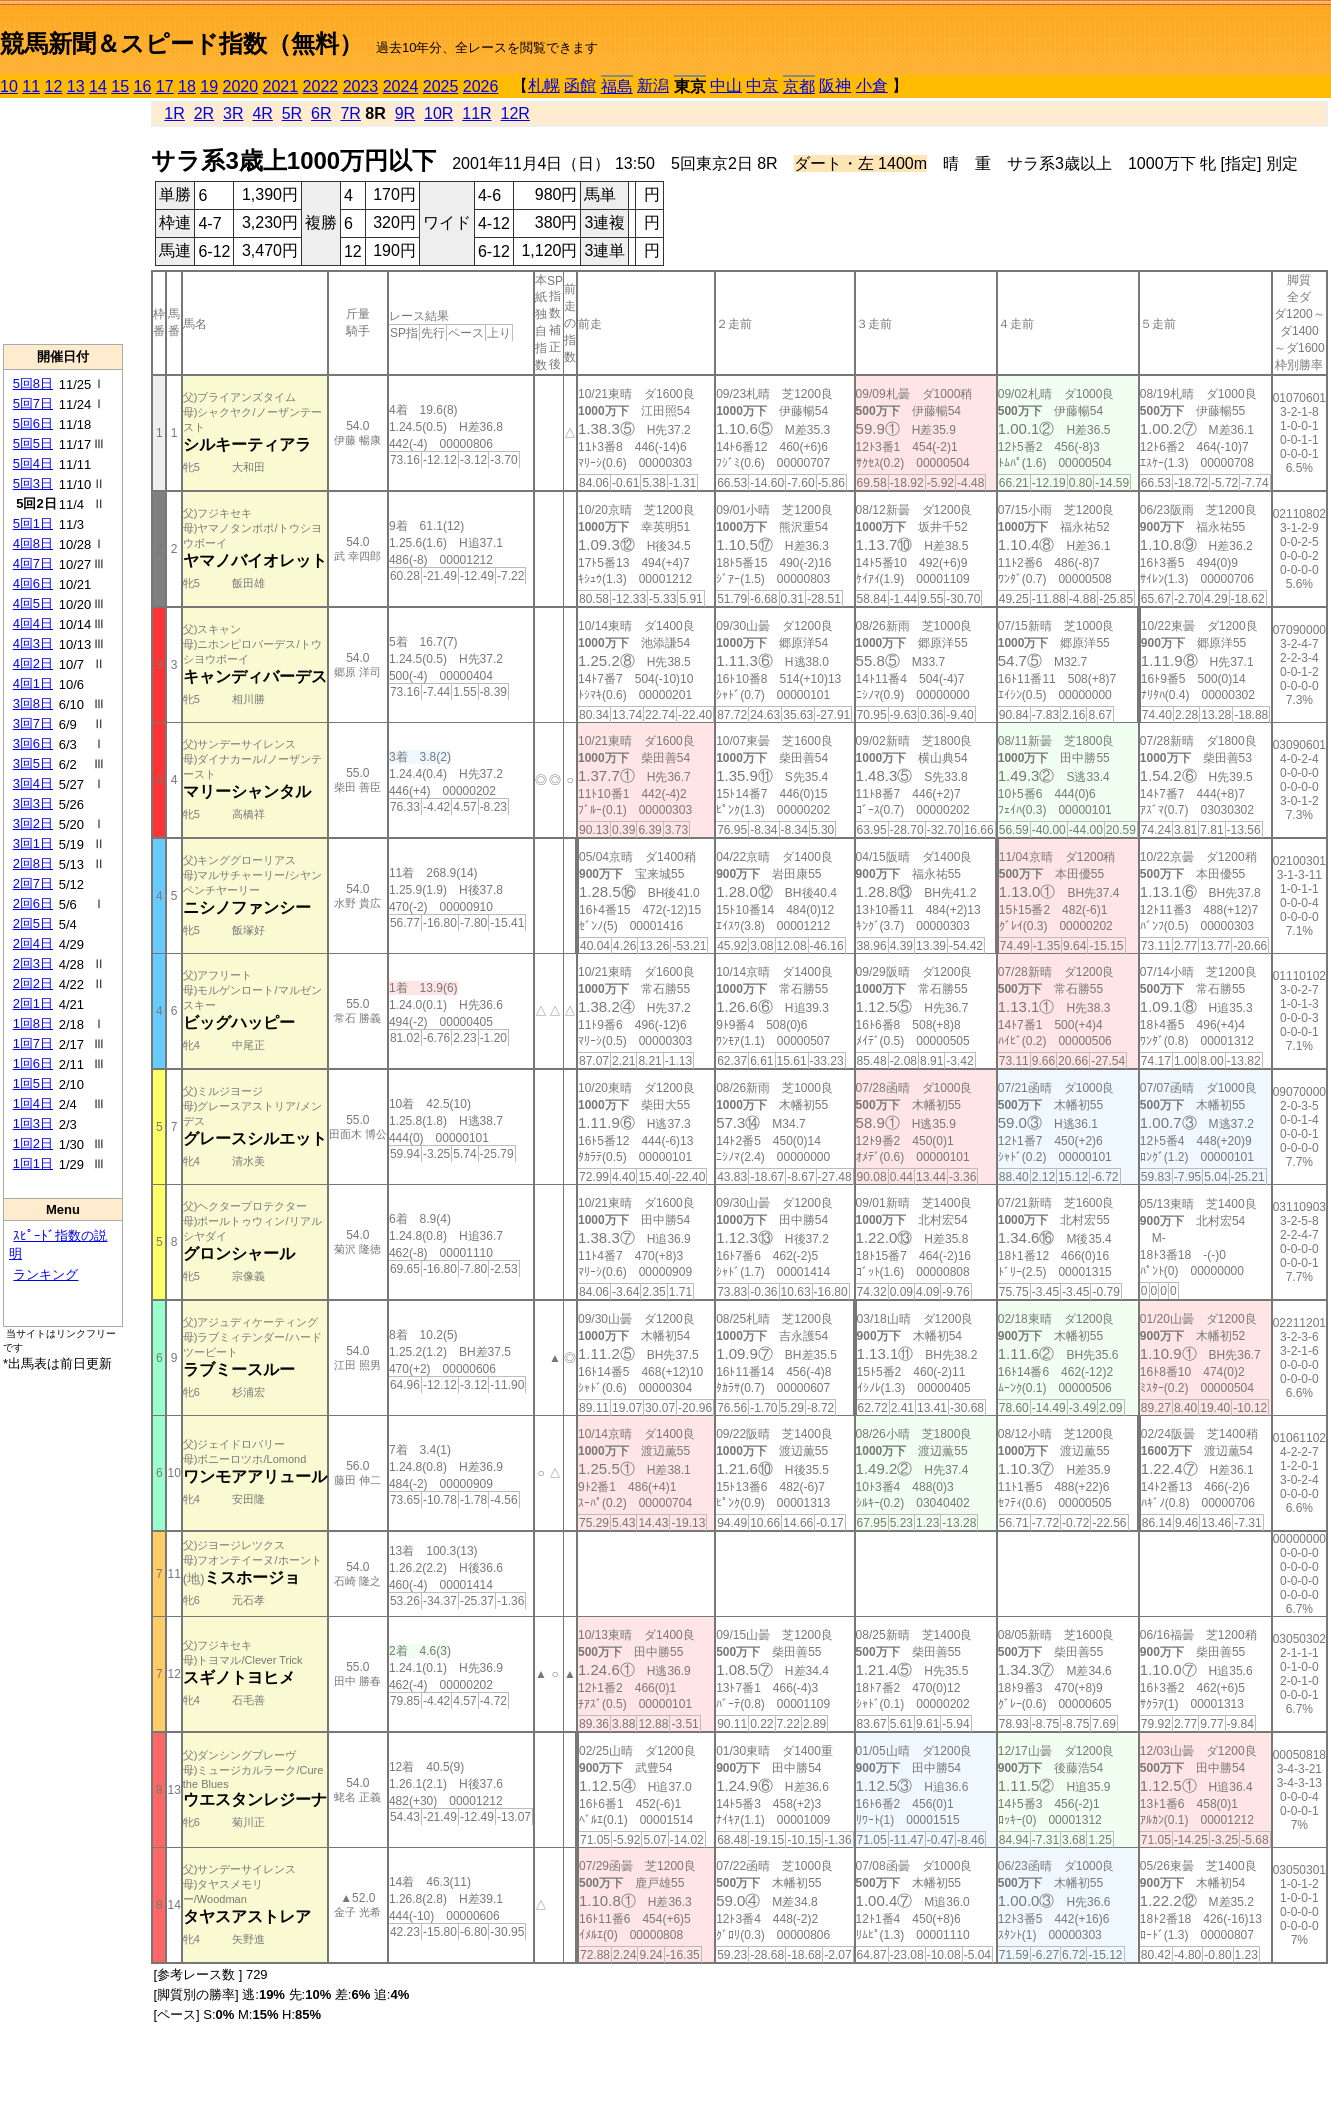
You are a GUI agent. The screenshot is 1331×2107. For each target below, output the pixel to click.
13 (76, 86)
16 (143, 86)
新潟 (653, 85)
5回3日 (33, 483)
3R (233, 113)
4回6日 (33, 583)
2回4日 (33, 943)
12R (515, 113)
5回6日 (33, 423)
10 (9, 86)
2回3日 (33, 963)
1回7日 (33, 1043)
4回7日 (33, 563)
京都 (799, 86)
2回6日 (33, 903)
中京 (762, 85)
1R (174, 113)
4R (262, 113)
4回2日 (33, 663)
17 (165, 86)
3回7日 (33, 723)
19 (209, 86)
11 (31, 86)
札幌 (544, 85)
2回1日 (33, 1003)
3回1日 (33, 843)
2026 (481, 86)
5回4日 (33, 463)
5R (292, 113)
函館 (580, 85)
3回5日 (33, 763)
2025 (441, 86)
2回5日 (33, 923)
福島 (617, 86)
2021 (281, 86)
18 (187, 86)
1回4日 (33, 1103)
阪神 (835, 85)
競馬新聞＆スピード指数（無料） (181, 43)
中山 (726, 85)
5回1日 (33, 523)
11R (476, 113)
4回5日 (33, 603)
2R (204, 113)
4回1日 (33, 683)
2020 (241, 86)
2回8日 (33, 863)
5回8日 (33, 383)
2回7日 (33, 883)
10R (438, 113)
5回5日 (33, 443)
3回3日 (33, 803)
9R (405, 113)
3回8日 (33, 703)
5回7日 (33, 403)
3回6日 (33, 743)
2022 (321, 86)
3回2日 (33, 823)
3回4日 (33, 783)
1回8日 (33, 1023)
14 (98, 86)
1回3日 (33, 1123)
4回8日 (33, 543)
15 (120, 86)
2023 (361, 86)
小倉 (872, 85)
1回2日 (33, 1143)
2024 (401, 86)
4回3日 (33, 643)
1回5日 (33, 1083)
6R (321, 113)
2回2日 (33, 983)
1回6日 (33, 1063)
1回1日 (33, 1163)
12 (54, 86)
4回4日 (33, 623)
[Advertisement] (63, 221)
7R (350, 113)
